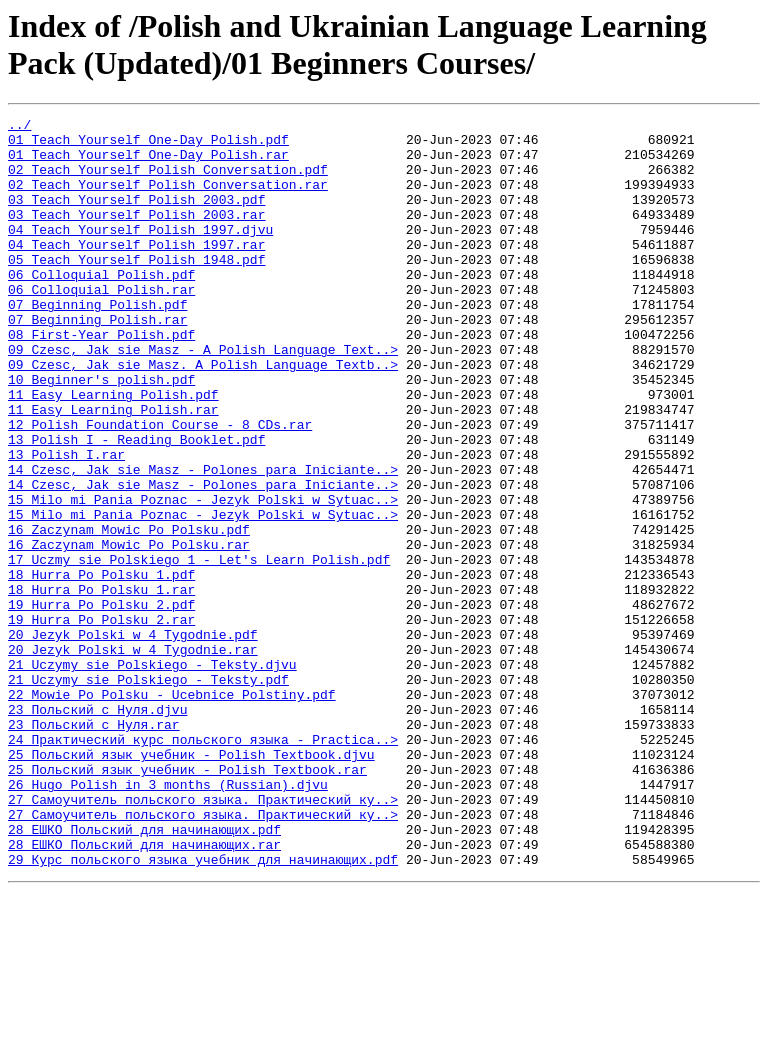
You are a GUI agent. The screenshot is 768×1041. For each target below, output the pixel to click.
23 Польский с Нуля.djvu (97, 829)
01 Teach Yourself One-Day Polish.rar (148, 163)
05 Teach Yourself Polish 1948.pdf (136, 289)
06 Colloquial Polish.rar (101, 325)
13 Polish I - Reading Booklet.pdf (136, 505)
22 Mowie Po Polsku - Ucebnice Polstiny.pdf (172, 811)
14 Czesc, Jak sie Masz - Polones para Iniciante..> (203, 541)
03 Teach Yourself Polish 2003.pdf (136, 217)
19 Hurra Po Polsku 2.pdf (101, 703)
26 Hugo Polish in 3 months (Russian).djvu (168, 919)
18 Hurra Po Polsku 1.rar (101, 685)
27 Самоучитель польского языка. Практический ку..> (203, 937)
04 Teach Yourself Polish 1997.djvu (140, 253)
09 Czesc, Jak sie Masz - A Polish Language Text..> (203, 397)
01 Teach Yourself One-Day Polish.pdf (148, 145)
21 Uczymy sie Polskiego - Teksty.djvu (152, 775)
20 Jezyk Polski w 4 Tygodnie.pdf (133, 739)
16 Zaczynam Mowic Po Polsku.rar (129, 631)
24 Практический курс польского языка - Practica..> (203, 865)
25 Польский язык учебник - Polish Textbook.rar (187, 901)
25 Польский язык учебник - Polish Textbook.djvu (191, 883)
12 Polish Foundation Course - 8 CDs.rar (160, 487)
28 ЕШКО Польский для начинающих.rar (144, 991)
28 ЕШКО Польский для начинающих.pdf (144, 973)
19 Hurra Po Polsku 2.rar (101, 721)
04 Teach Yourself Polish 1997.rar (136, 271)
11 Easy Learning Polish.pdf (113, 451)
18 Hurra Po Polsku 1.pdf (101, 667)
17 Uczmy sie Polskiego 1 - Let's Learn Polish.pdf (199, 649)
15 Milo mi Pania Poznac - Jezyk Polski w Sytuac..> (203, 577)
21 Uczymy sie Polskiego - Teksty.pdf (148, 793)
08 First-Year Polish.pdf (101, 379)
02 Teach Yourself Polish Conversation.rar (168, 199)
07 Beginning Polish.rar (97, 361)
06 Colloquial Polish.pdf (101, 307)
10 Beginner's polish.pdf (101, 433)
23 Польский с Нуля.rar (94, 847)
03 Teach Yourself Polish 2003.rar (136, 235)
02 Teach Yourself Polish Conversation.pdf (168, 181)
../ (19, 127)
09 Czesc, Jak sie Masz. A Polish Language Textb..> (203, 415)
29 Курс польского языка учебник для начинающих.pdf (203, 1009)
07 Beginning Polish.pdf (97, 343)
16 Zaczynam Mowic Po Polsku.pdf (129, 613)
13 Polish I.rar (66, 523)
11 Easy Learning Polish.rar (113, 469)
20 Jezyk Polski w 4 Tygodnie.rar (133, 757)
